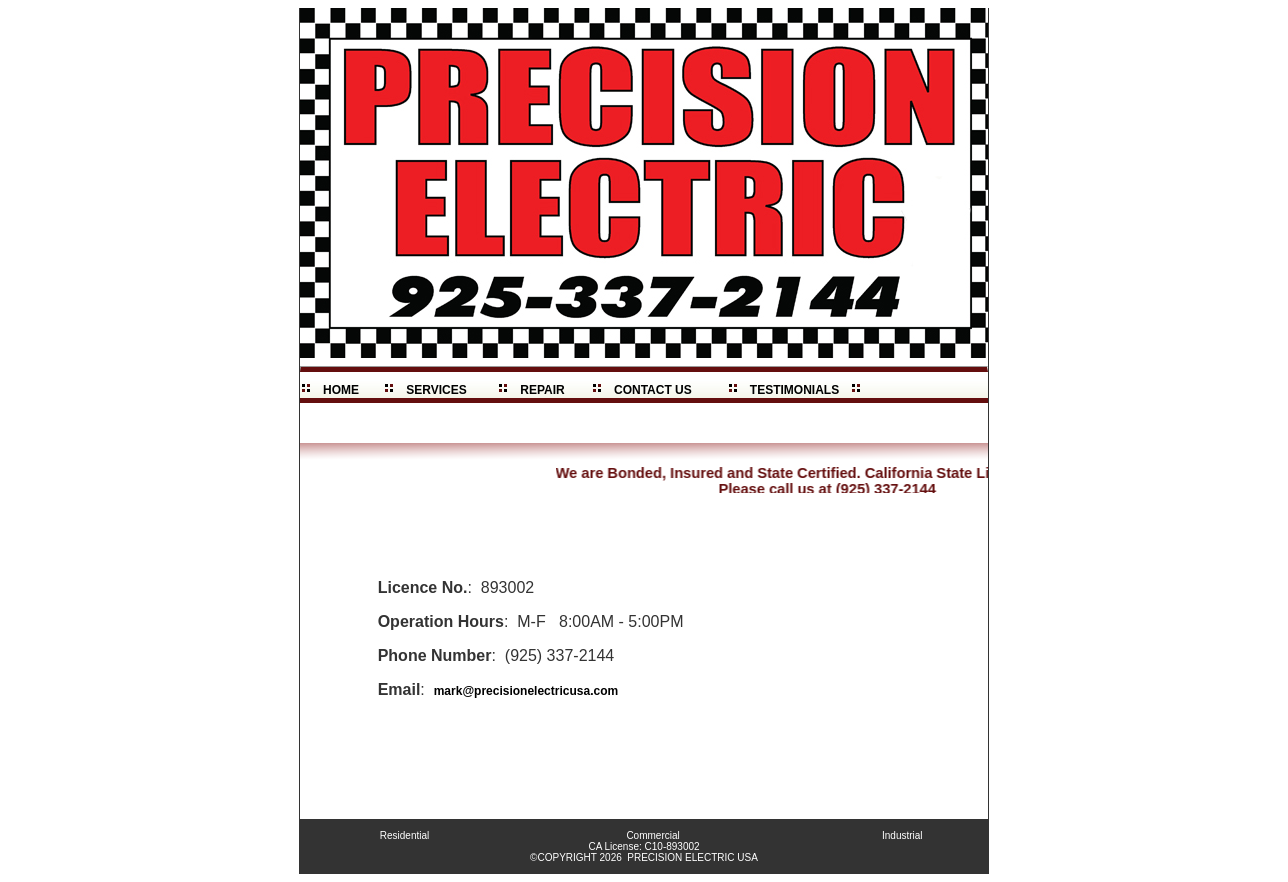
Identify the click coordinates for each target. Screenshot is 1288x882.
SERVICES (437, 390)
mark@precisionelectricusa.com (526, 691)
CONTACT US (652, 390)
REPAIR (543, 390)
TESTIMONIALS (794, 390)
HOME (340, 390)
